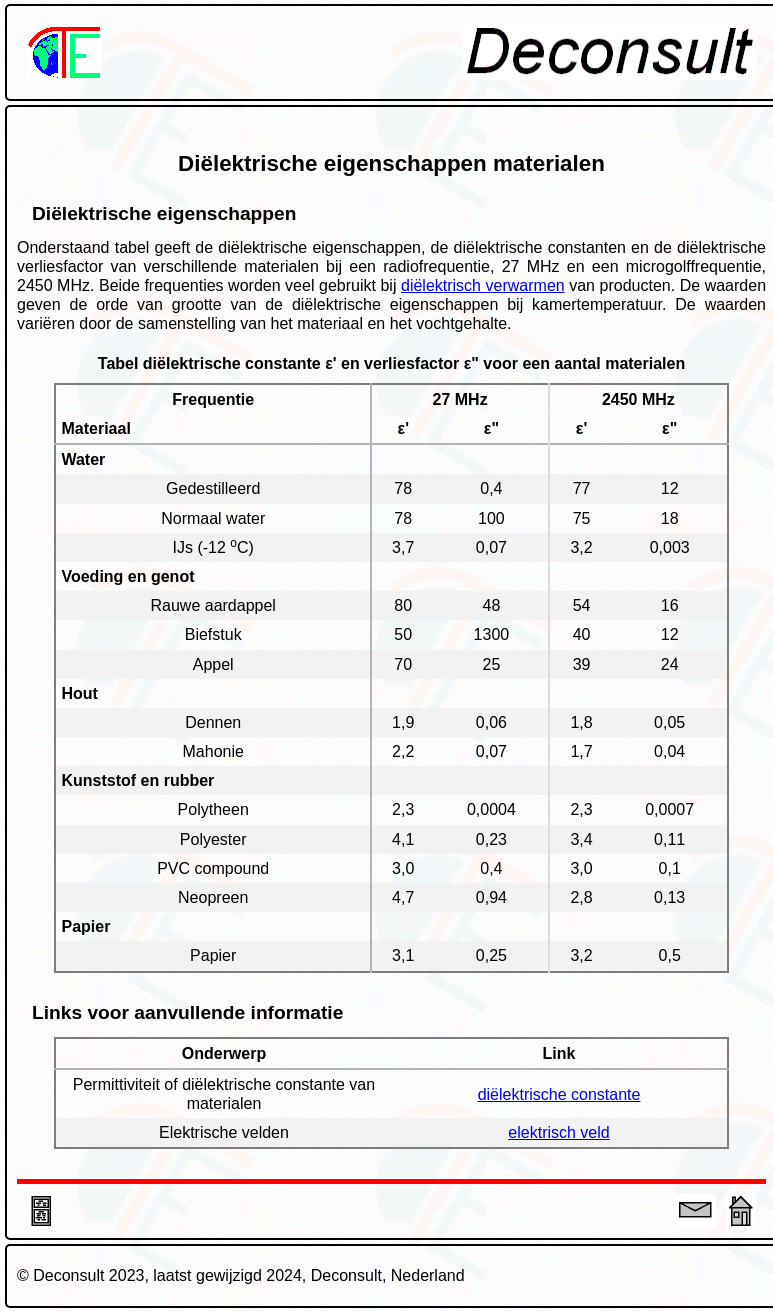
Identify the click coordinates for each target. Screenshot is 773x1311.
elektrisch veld (558, 1132)
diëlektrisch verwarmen (483, 285)
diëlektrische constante (559, 1094)
